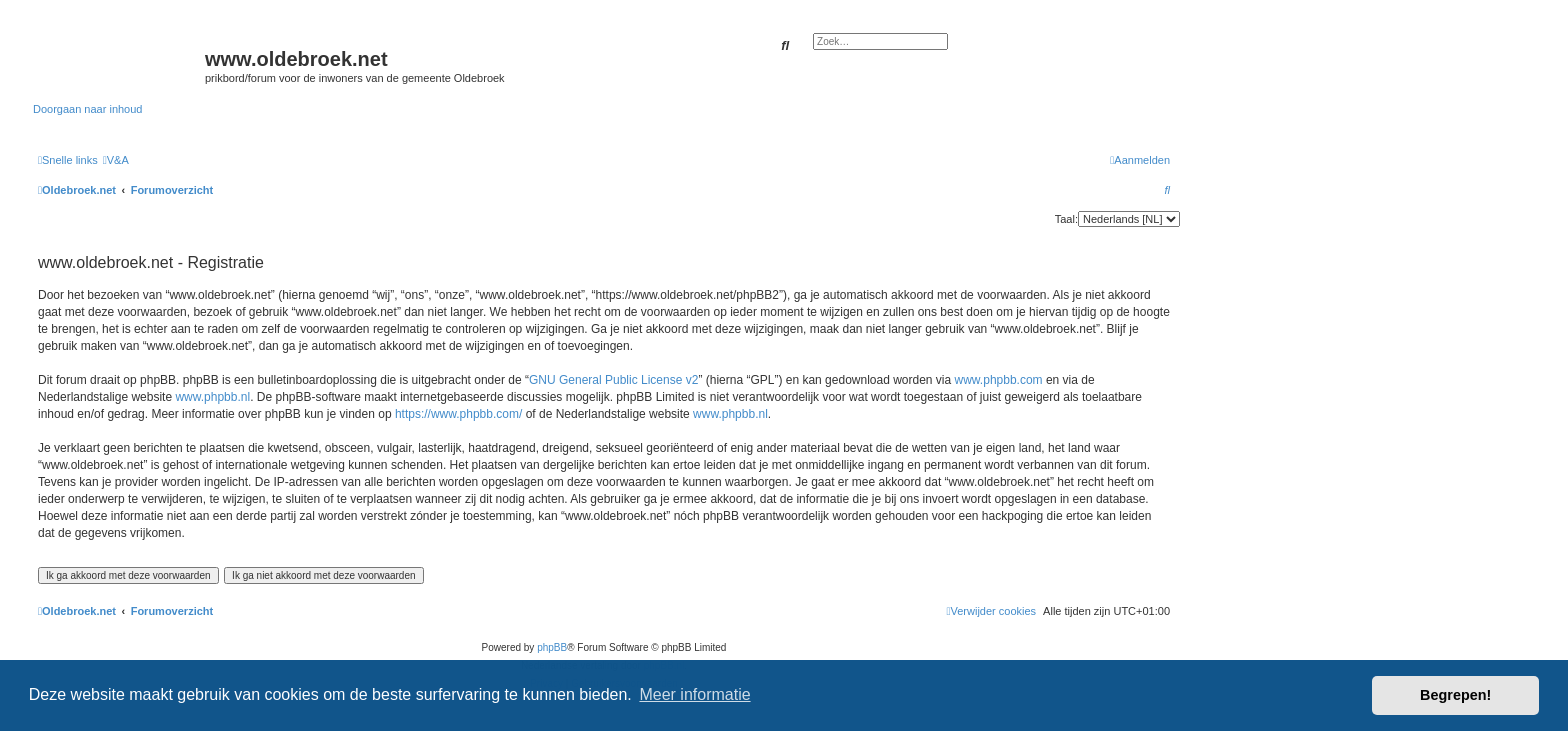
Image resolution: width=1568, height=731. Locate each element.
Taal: (1066, 219)
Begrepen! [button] (1455, 695)
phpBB (552, 647)
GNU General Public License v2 (613, 380)
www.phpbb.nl (212, 397)
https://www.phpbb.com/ (458, 414)
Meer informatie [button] (694, 694)
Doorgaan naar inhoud (87, 109)
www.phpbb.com (999, 380)
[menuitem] (116, 160)
